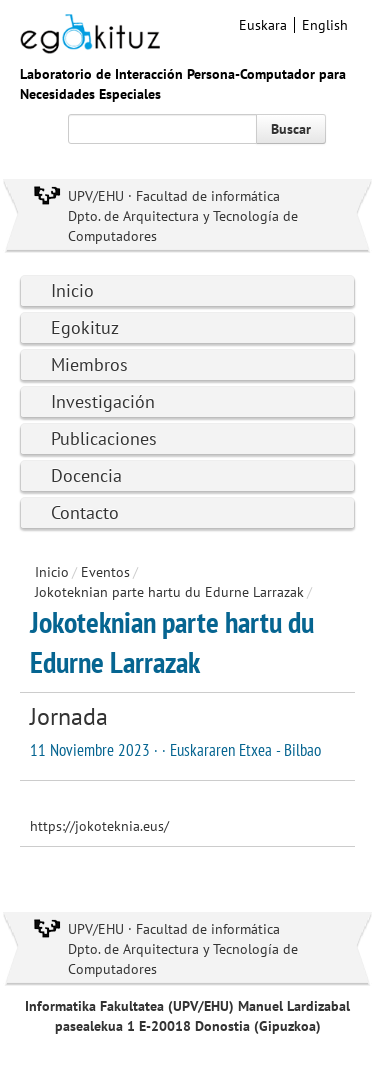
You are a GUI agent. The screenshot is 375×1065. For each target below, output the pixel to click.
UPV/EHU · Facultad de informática (174, 196)
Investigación (103, 401)
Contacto (85, 512)
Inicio (72, 290)
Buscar (291, 129)
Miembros (89, 364)
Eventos (105, 572)
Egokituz (85, 327)
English (325, 25)
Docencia (86, 475)
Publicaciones (104, 438)
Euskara (263, 25)
